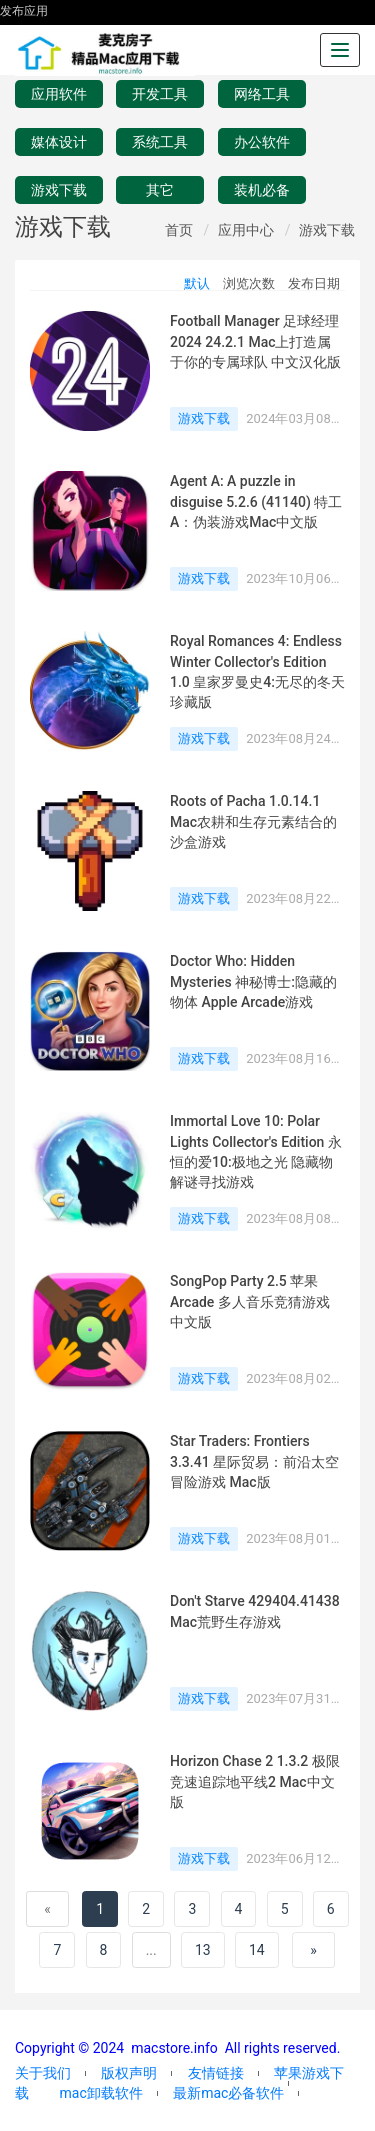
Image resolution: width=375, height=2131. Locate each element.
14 (257, 1950)
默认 (197, 283)
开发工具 (160, 94)
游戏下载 (59, 190)
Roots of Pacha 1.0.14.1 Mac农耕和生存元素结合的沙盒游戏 (253, 821)
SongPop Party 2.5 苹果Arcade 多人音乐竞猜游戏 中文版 (250, 1301)
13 (203, 1950)
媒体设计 (59, 142)
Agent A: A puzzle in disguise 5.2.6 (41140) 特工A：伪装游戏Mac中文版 (256, 501)
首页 (179, 230)
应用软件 (59, 94)
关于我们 (43, 2073)
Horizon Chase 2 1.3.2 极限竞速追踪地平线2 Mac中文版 (255, 1781)
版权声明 (129, 2073)
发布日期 (314, 283)
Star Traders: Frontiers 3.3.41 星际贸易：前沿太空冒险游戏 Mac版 (254, 1461)
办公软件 (262, 142)
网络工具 (262, 94)
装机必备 (262, 190)
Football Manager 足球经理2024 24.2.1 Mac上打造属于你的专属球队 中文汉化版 (255, 341)
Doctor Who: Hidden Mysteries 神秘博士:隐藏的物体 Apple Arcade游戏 (253, 981)
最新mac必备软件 (228, 2093)
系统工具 (160, 142)
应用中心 (246, 230)
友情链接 (216, 2073)
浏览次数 (249, 283)
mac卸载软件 (100, 2093)
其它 (160, 190)
